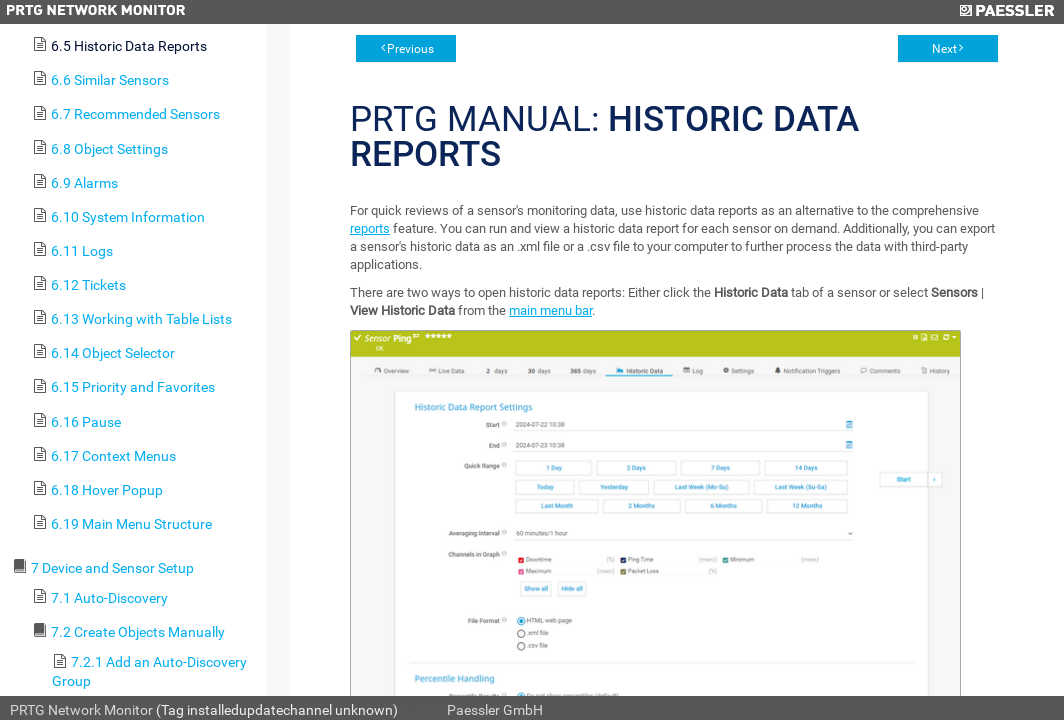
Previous (410, 49)
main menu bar (550, 310)
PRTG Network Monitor (81, 710)
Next (944, 49)
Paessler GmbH (495, 710)
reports (370, 228)
